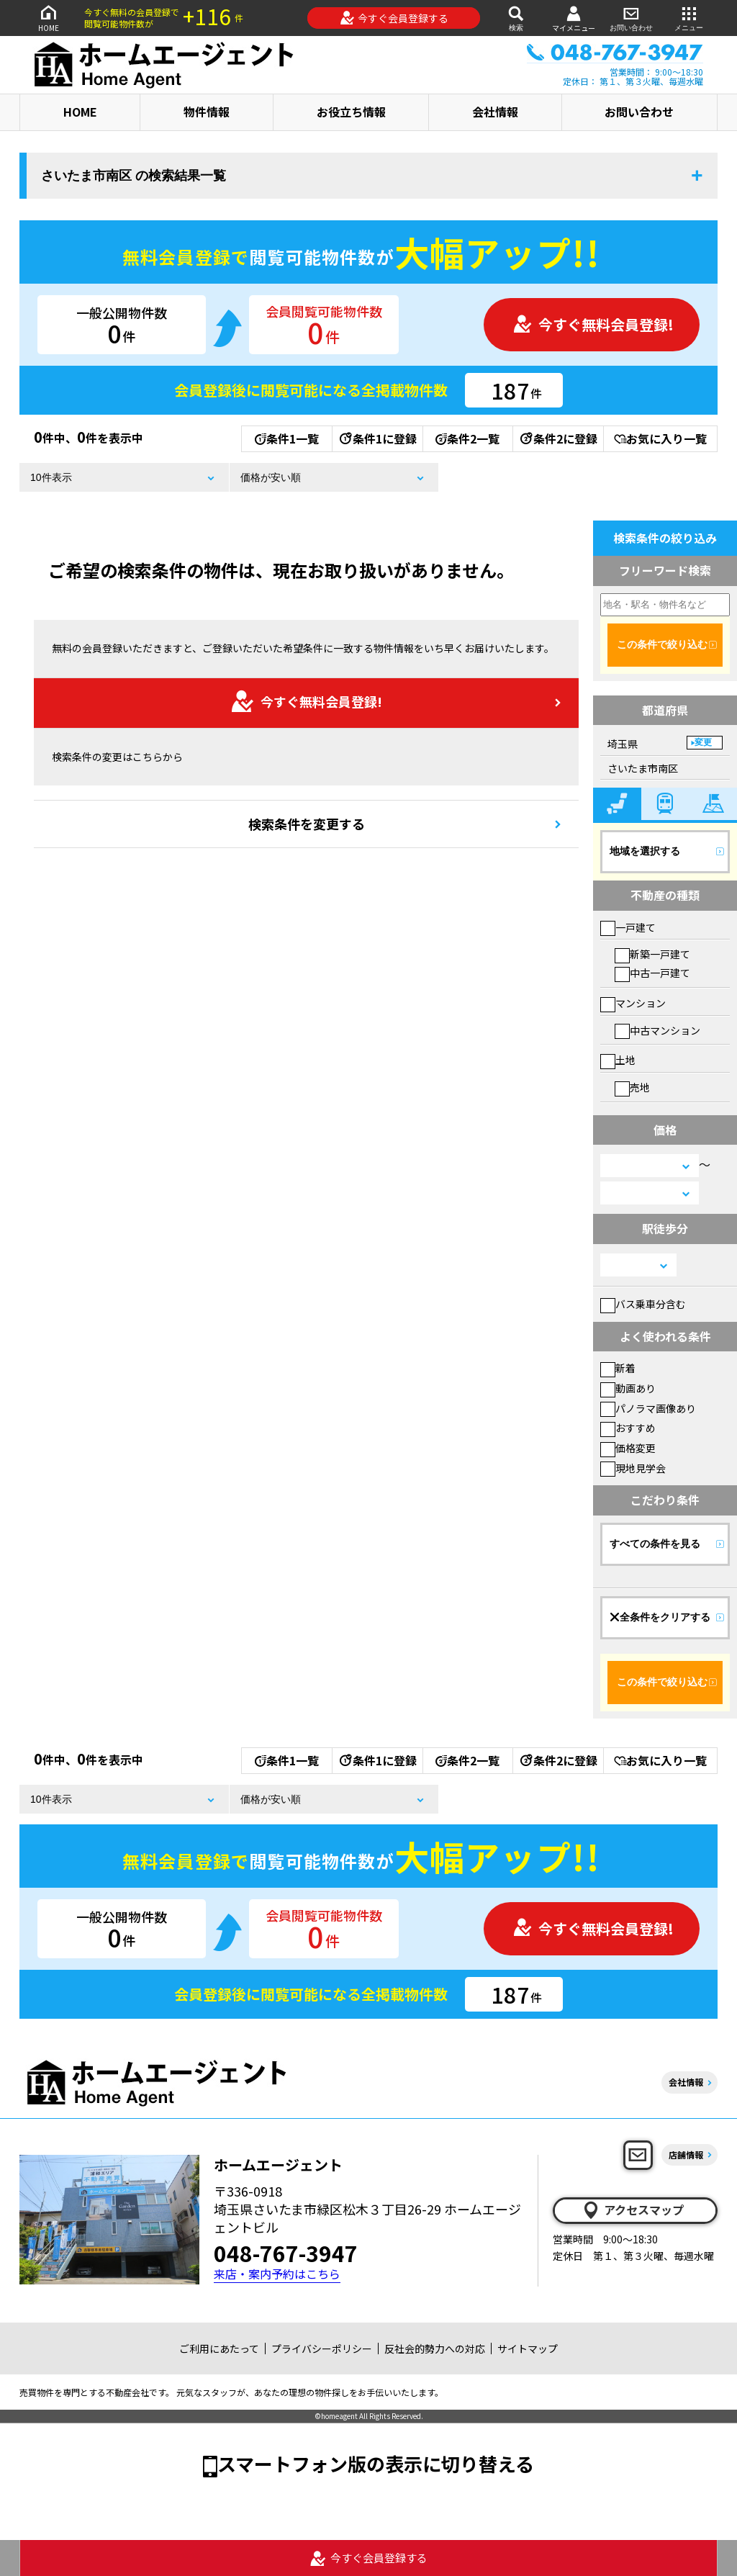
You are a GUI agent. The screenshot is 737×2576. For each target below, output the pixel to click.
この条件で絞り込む (662, 644)
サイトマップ (527, 2348)
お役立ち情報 (351, 111)
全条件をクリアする (660, 1617)
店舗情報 (686, 2154)
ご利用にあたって (219, 2348)
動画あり (628, 1388)
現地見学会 (633, 1468)
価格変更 (628, 1448)
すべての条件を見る (655, 1543)
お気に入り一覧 (660, 438)
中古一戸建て (652, 972)
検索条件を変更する (306, 823)
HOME (48, 17)
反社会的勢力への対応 (434, 2348)
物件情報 (207, 111)
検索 (516, 18)
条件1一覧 (287, 438)
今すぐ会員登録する (394, 18)
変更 (703, 742)
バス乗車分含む (643, 1304)
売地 (632, 1087)
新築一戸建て (652, 954)
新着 (618, 1368)
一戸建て (628, 927)
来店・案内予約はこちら (277, 2274)
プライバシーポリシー (321, 2348)
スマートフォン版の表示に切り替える (375, 2463)
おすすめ (628, 1427)
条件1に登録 (377, 438)
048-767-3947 (286, 2253)
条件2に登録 (557, 438)
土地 (618, 1060)
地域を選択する (645, 851)
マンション (633, 1003)
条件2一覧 (467, 438)
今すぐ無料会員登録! (593, 324)
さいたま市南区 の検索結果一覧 (133, 175)
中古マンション (657, 1030)
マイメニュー (573, 18)
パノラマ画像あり (648, 1408)
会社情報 (495, 111)
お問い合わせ (631, 18)
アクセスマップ (633, 2210)
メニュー (689, 18)
